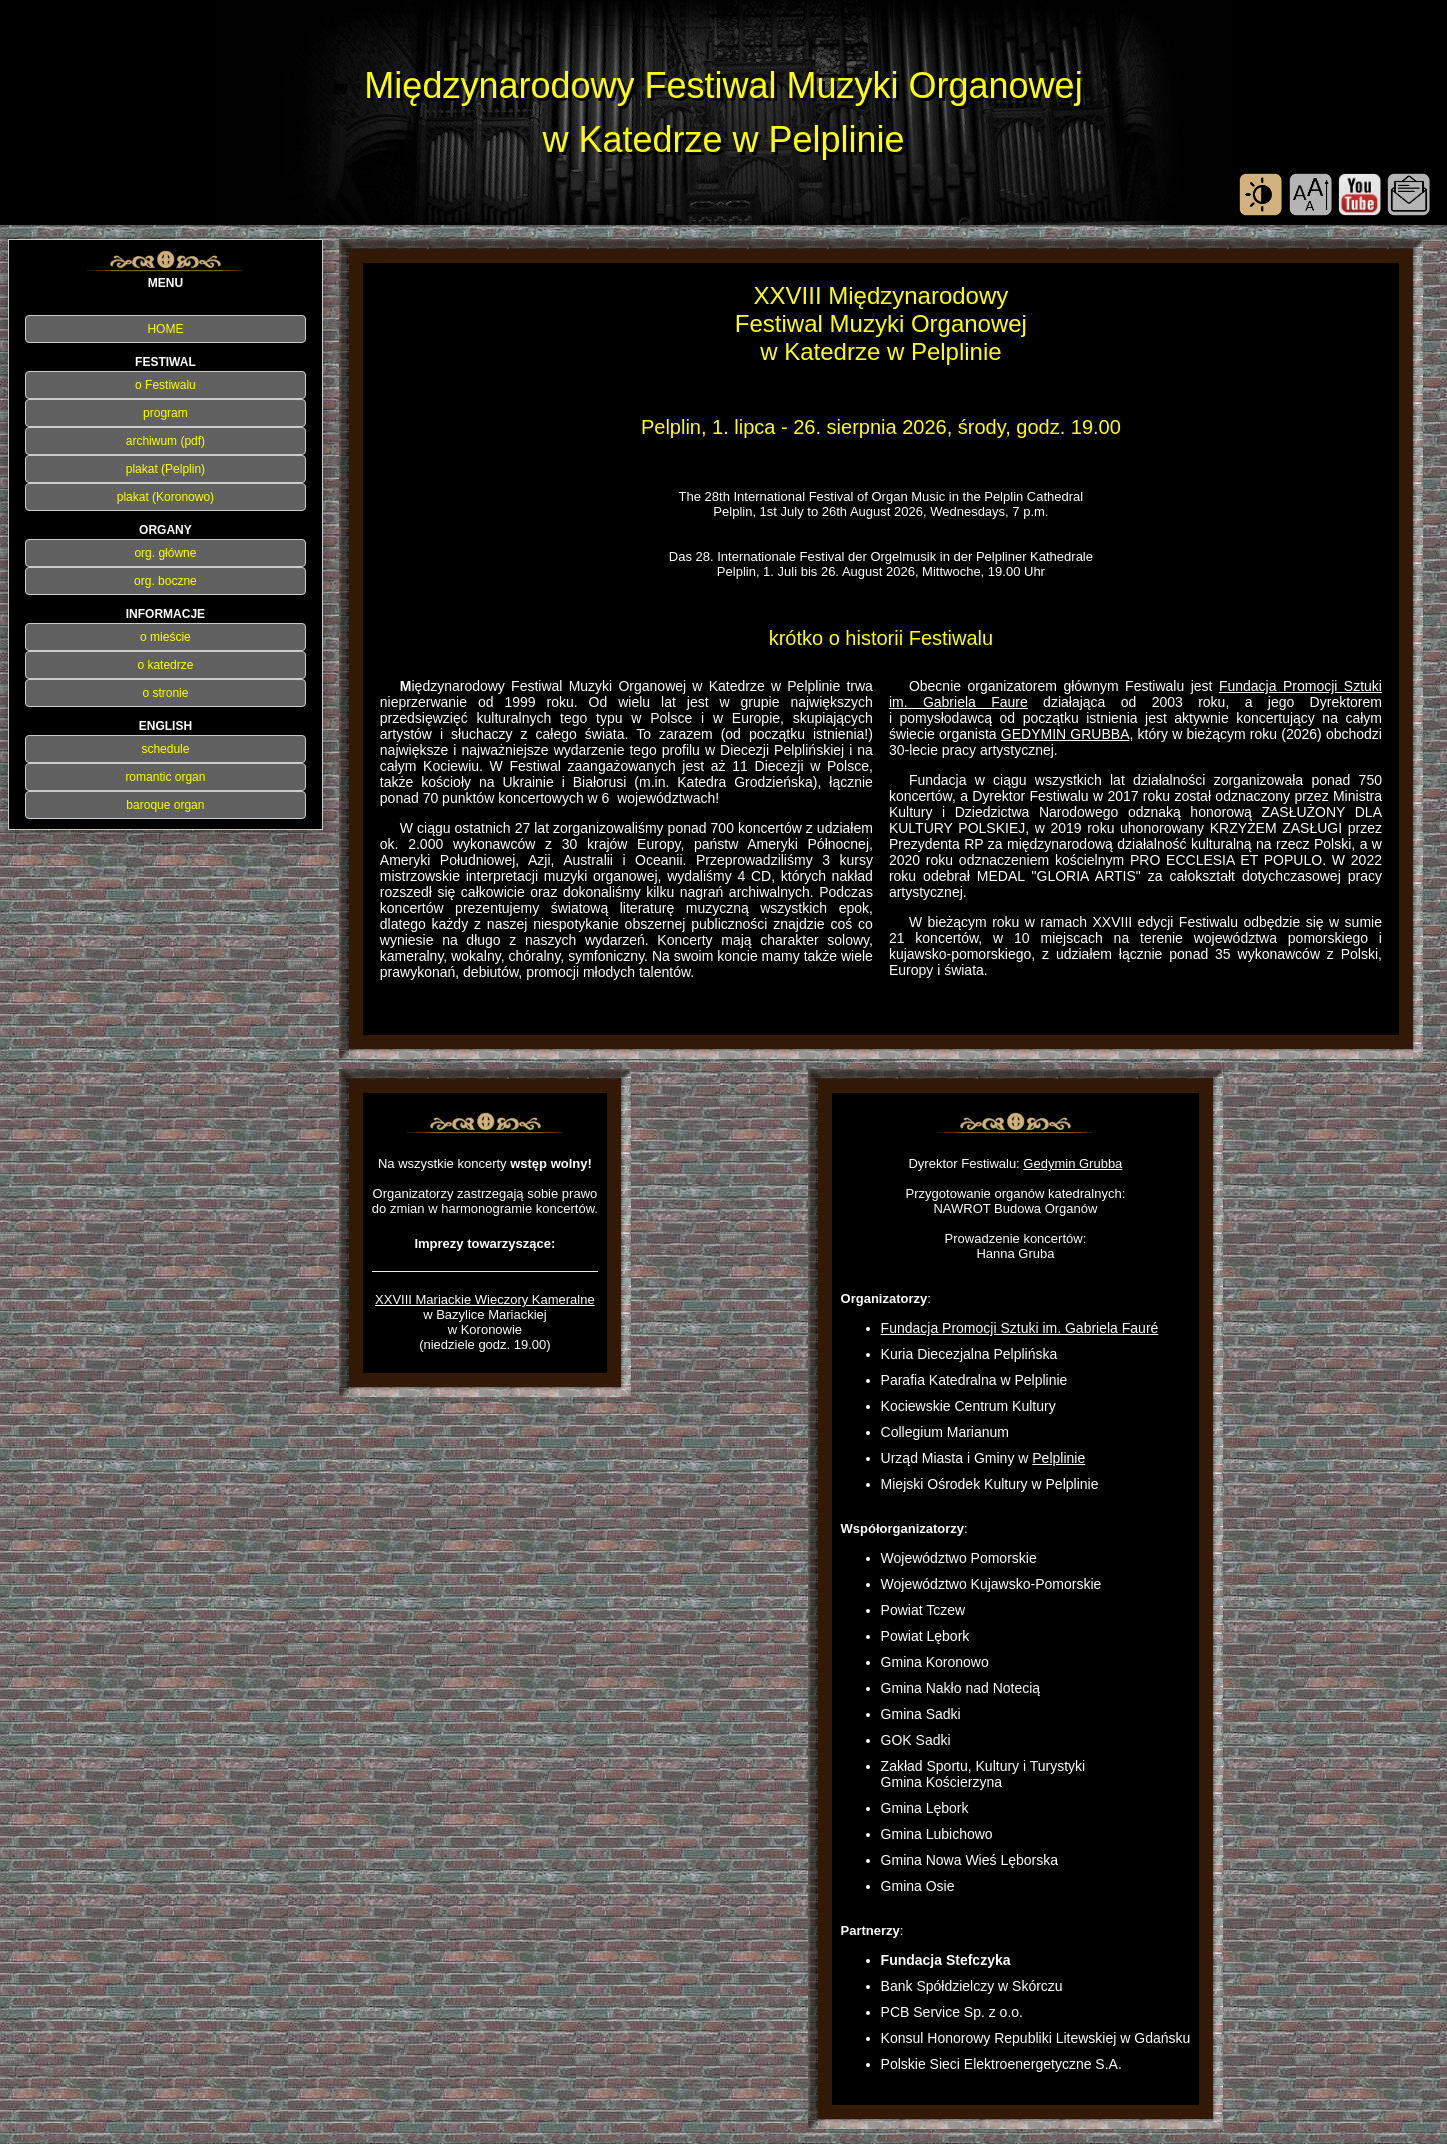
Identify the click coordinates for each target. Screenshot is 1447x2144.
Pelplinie (1058, 1458)
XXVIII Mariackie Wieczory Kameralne (485, 1299)
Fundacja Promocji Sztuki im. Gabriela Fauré (1020, 1328)
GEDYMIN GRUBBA (1065, 734)
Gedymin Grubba (1072, 1163)
